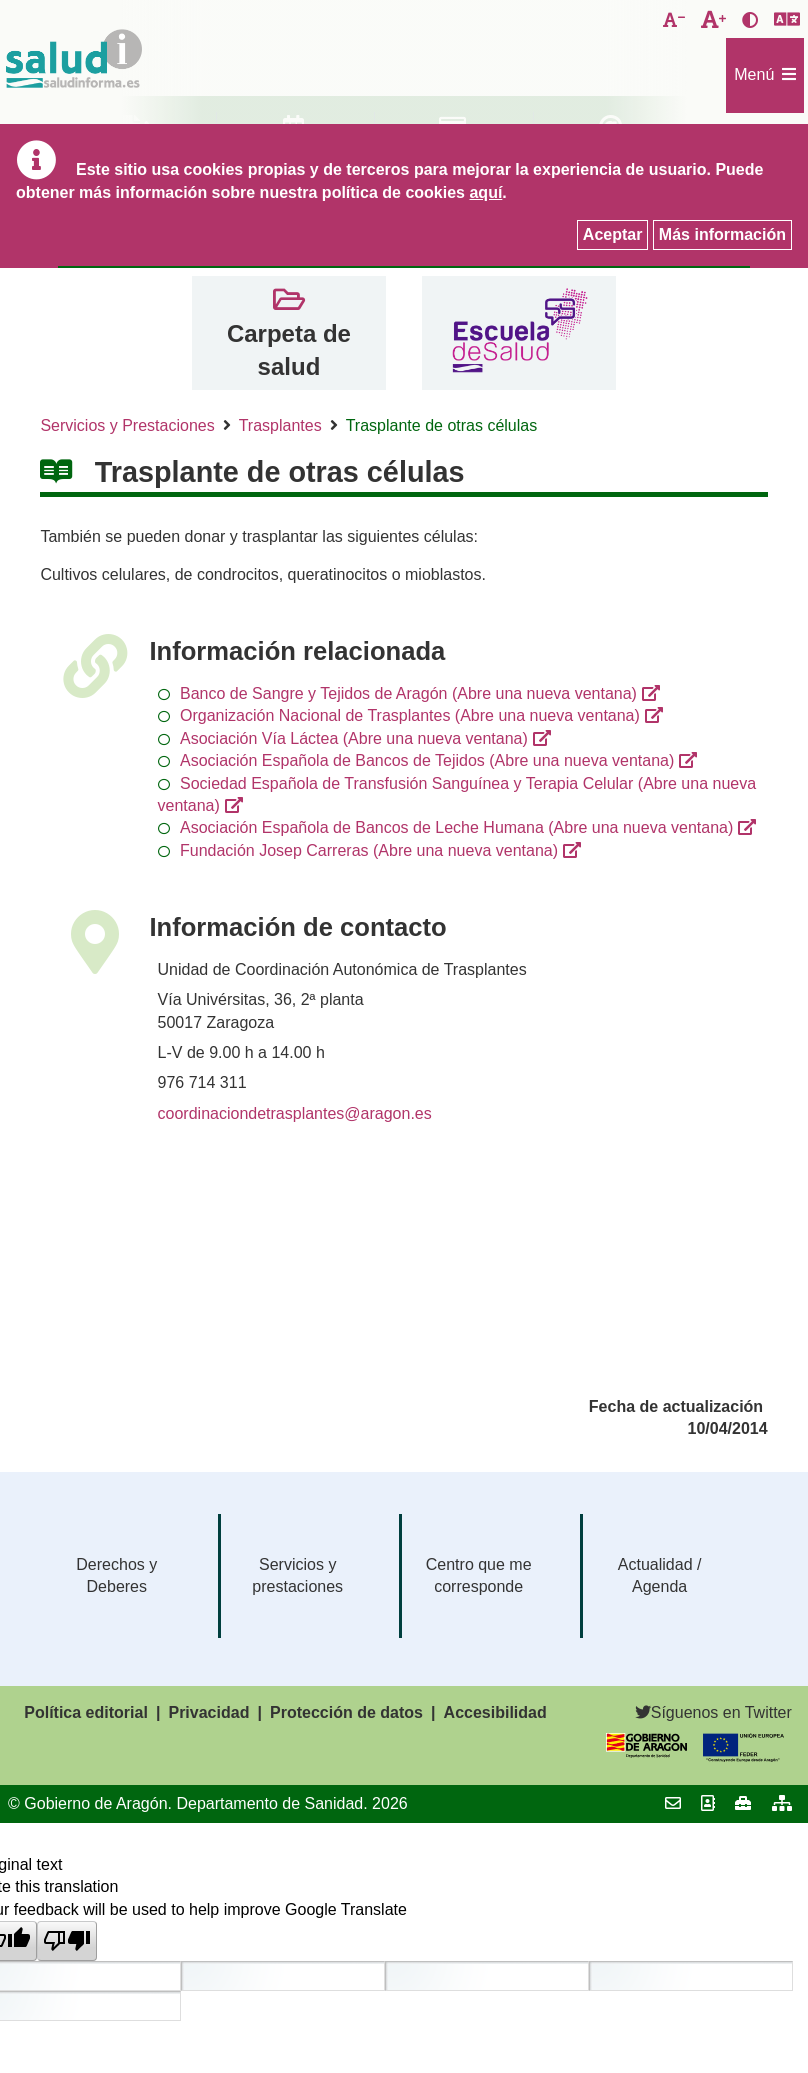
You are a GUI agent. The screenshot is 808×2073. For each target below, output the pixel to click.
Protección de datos (346, 1712)
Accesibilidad (495, 1712)
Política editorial (86, 1712)
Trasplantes (280, 425)
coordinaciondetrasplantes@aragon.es (295, 1113)
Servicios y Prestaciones (127, 425)
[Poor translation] (67, 1941)
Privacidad (208, 1712)
